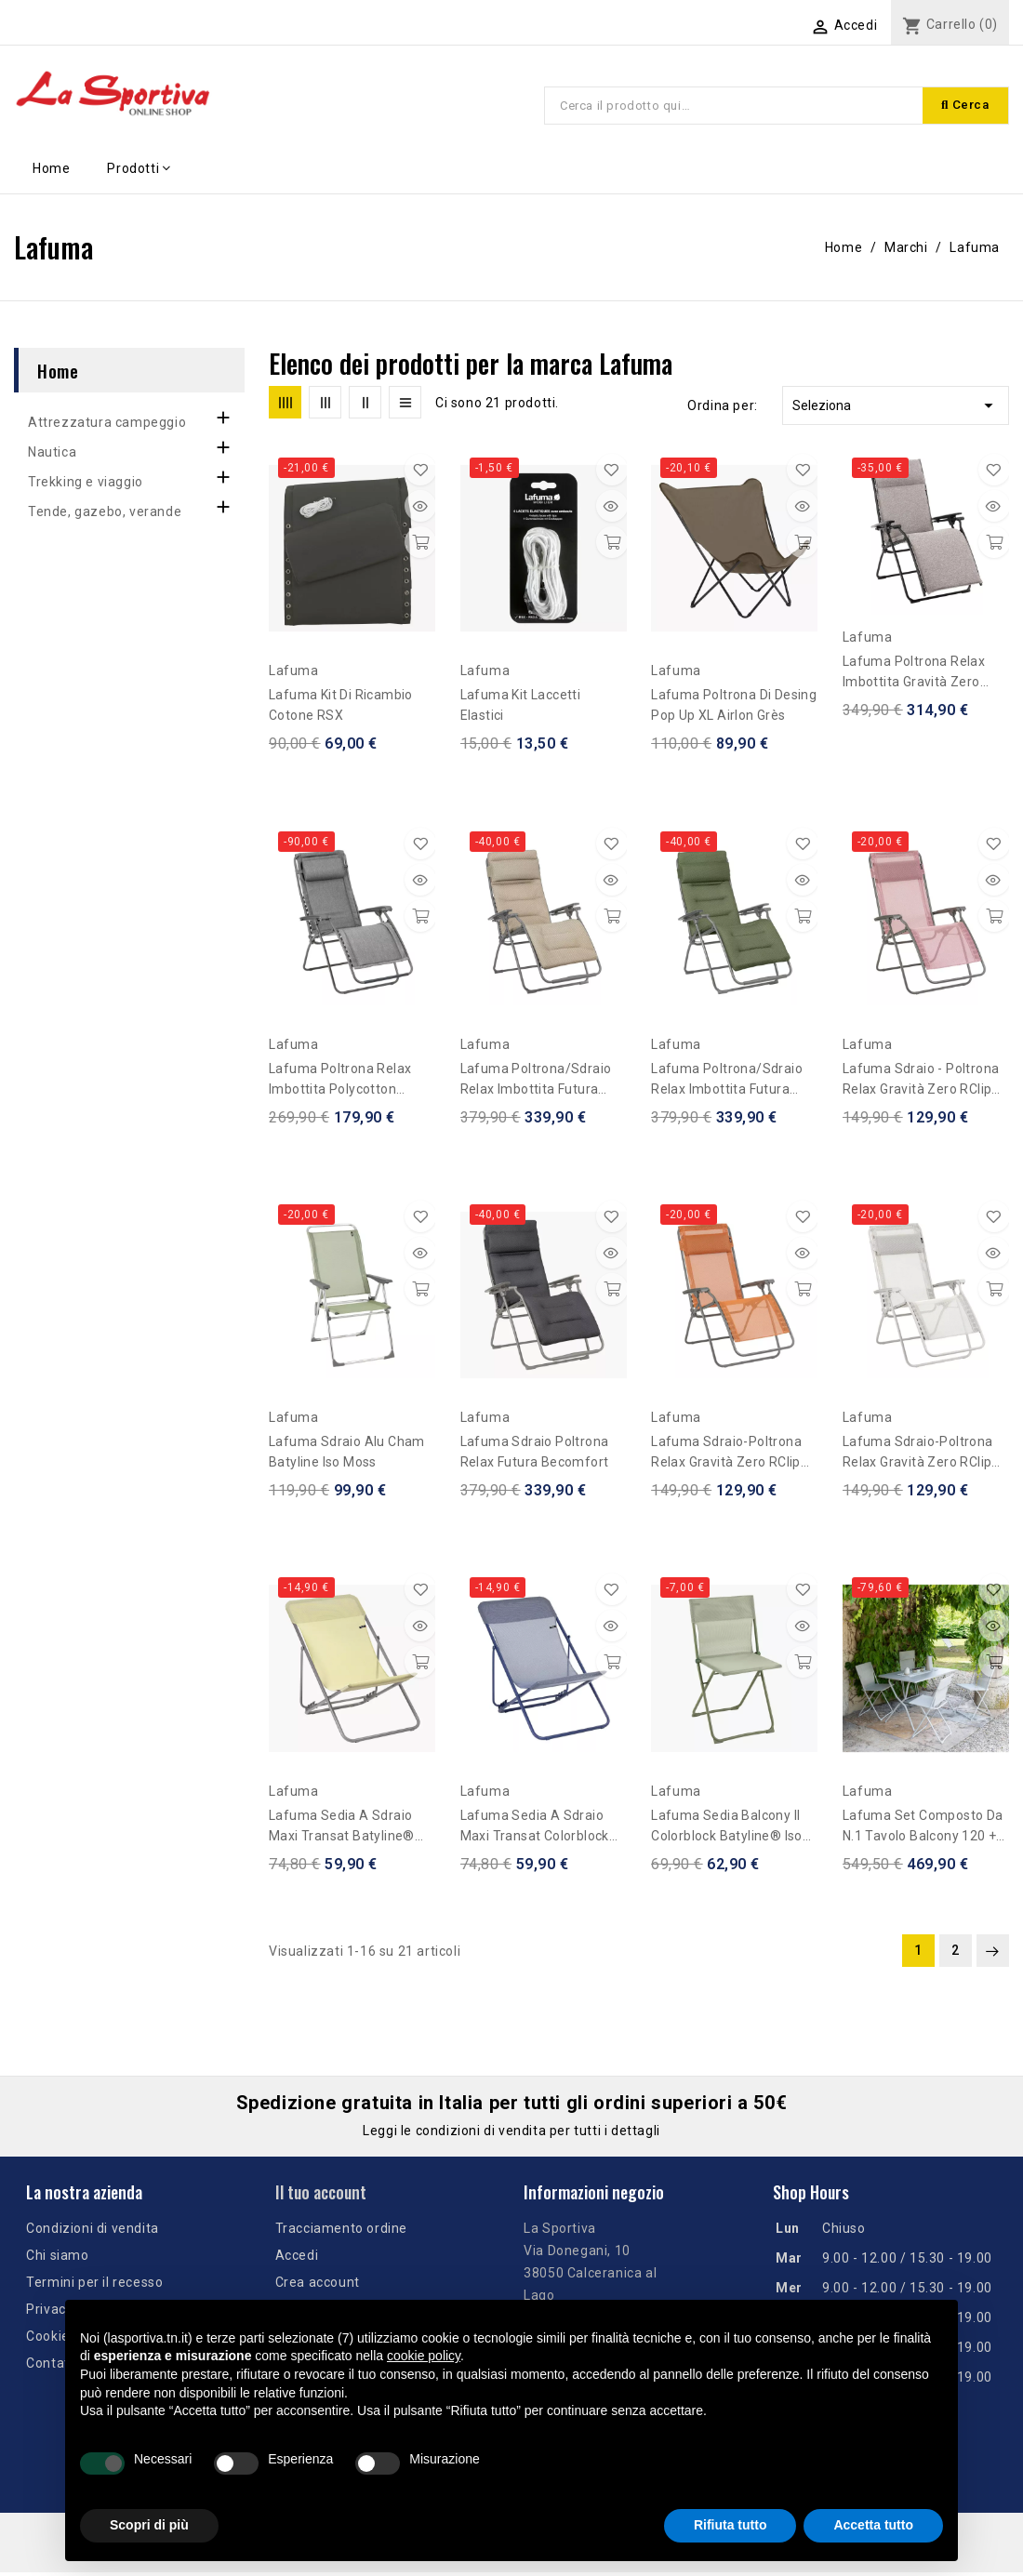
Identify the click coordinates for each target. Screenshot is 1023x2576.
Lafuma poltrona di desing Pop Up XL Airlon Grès (734, 708)
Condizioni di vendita (92, 2231)
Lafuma (294, 674)
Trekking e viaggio (85, 484)
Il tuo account (320, 2195)
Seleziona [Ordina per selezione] (895, 409)
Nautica (52, 454)
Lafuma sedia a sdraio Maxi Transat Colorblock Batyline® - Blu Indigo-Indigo (534, 1830)
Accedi (297, 2258)
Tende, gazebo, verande (104, 514)
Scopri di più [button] (149, 2524)
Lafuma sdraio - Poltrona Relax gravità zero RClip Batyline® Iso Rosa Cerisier (921, 1083)
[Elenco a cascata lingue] (742, 25)
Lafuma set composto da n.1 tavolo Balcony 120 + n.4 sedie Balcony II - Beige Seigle (926, 1830)
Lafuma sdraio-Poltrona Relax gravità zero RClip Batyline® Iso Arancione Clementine (726, 1457)
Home (57, 373)
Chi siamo (57, 2258)
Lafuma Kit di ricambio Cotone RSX (341, 708)
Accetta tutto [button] (873, 2524)
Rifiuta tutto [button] (730, 2524)
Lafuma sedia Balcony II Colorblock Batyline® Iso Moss (727, 1830)
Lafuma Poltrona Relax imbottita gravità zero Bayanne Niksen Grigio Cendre (914, 676)
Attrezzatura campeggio (107, 425)
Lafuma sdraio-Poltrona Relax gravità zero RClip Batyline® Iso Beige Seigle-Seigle (918, 1457)
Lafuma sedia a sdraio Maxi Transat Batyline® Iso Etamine (342, 1830)
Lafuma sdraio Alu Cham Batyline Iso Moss (347, 1455)
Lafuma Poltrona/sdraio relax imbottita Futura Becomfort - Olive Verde (727, 1083)
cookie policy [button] (423, 2355)
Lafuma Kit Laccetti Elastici (520, 708)
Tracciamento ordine (341, 2231)
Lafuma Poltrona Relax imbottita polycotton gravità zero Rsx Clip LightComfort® (340, 1083)
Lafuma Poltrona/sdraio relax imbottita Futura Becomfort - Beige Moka (536, 1083)
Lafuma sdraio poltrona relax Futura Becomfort (534, 1455)
